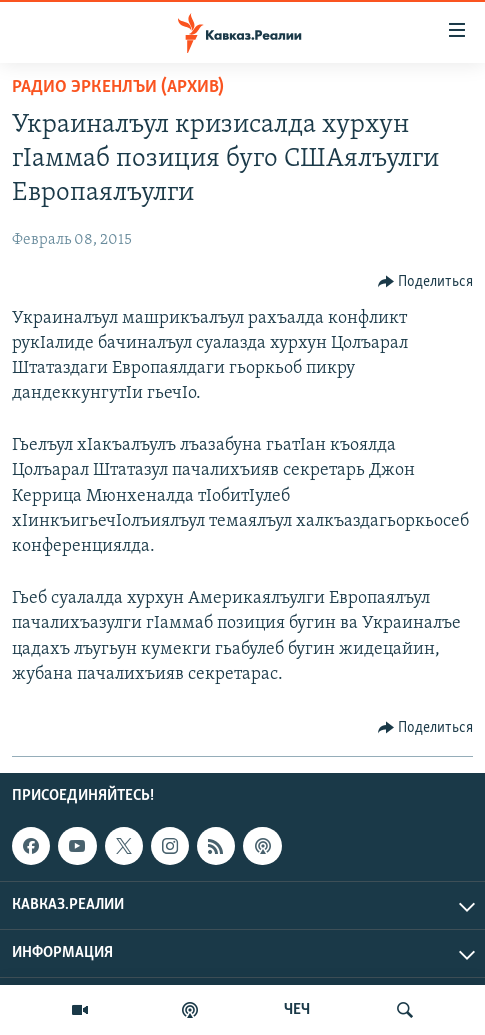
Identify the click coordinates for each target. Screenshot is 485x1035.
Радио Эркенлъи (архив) (118, 87)
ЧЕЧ (297, 1010)
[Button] (426, 282)
